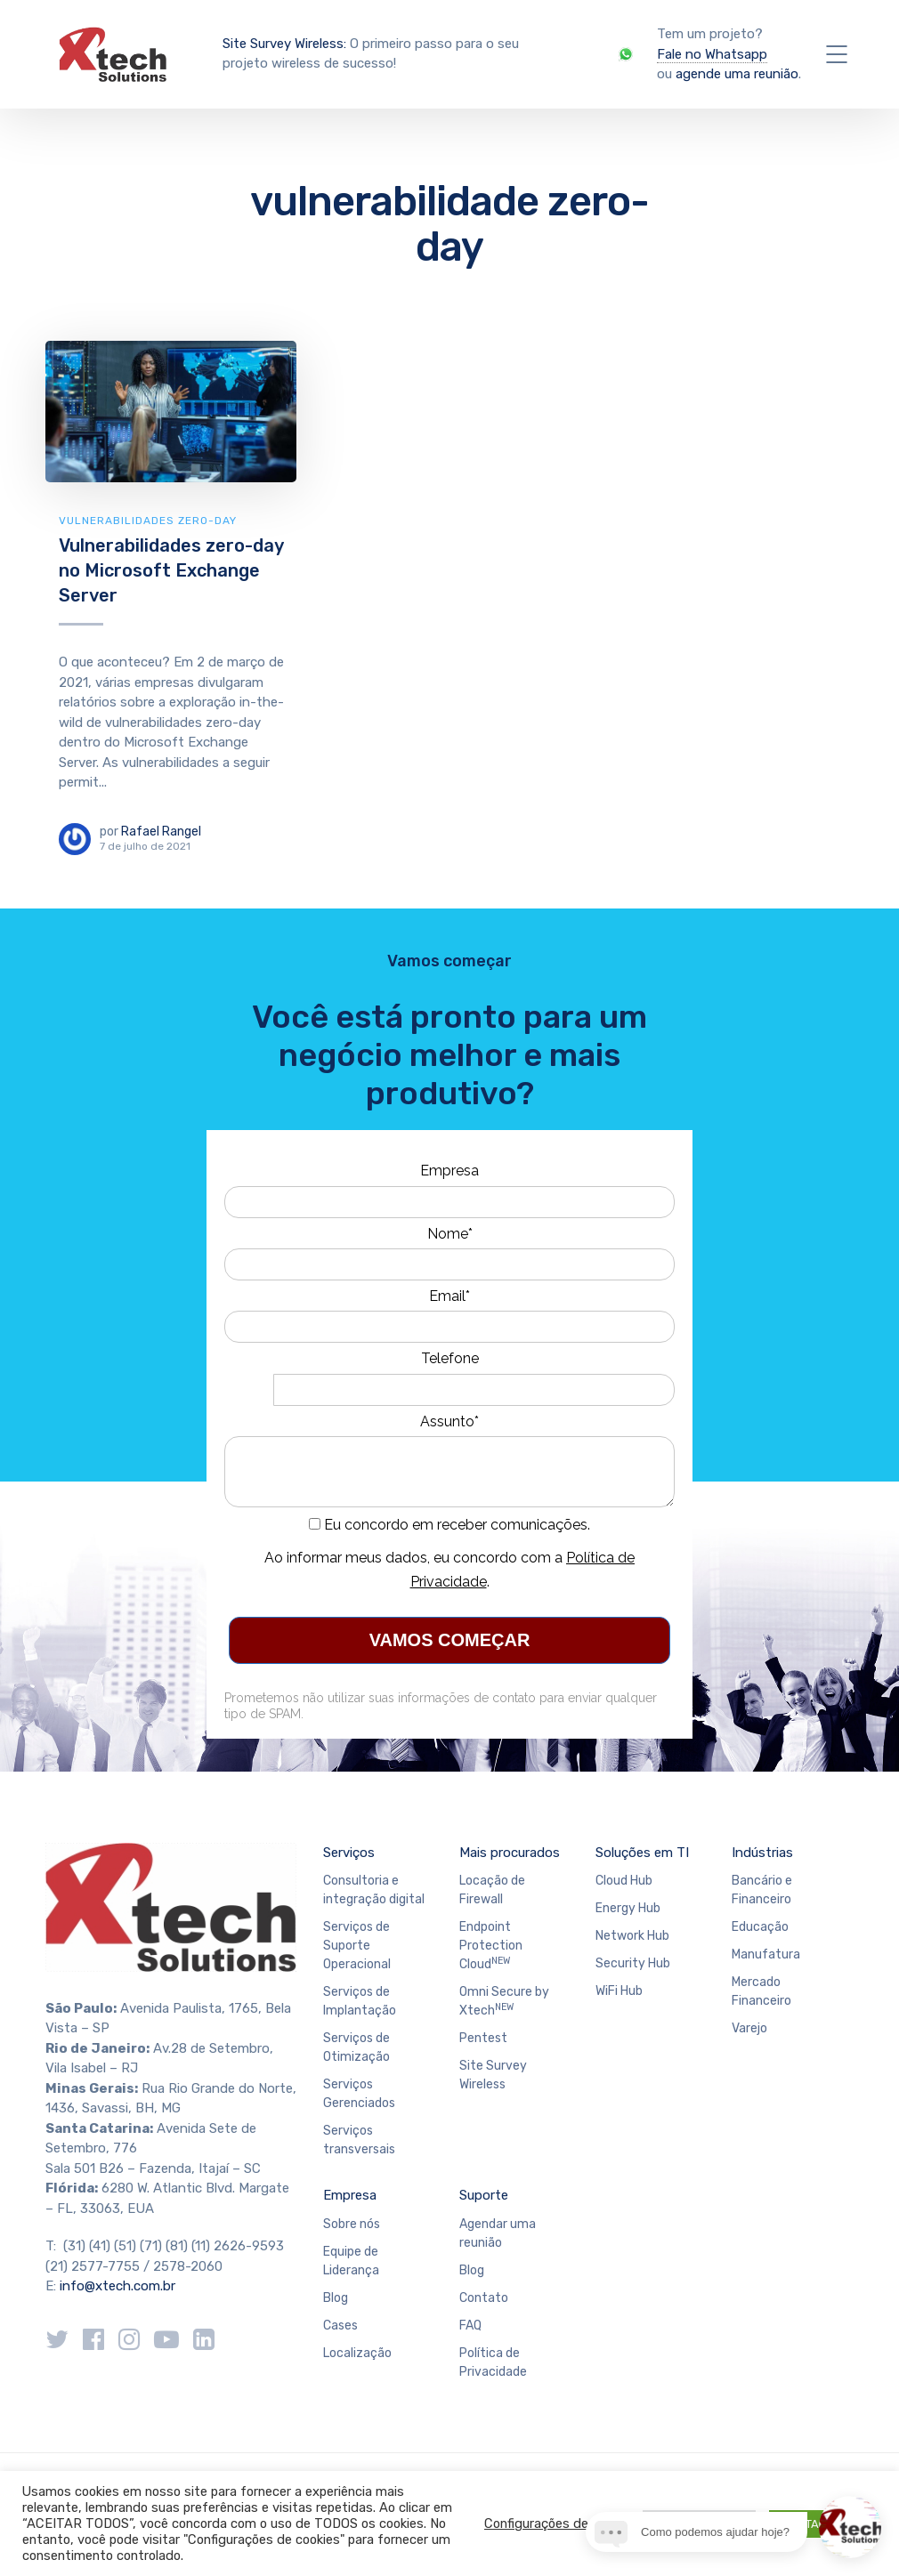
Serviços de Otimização (356, 2047)
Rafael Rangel (161, 831)
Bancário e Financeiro (762, 1890)
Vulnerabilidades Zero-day (148, 520)
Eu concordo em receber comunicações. (449, 1524)
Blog (335, 2297)
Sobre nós (351, 2224)
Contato (483, 2297)
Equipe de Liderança (351, 2261)
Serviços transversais (359, 2140)
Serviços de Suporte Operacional (357, 1945)
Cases (340, 2325)
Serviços (349, 1853)
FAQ (470, 2325)
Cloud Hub (623, 1880)
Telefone (450, 1358)
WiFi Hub (619, 1991)
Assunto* (449, 1421)
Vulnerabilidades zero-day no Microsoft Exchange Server (171, 570)
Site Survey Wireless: (284, 44)
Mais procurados (509, 1853)
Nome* (450, 1233)
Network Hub (632, 1935)
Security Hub (632, 1963)
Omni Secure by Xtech (504, 2001)
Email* (449, 1296)
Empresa (449, 1170)
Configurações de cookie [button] (556, 2523)
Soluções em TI (642, 1853)
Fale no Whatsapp (712, 54)
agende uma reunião (737, 74)
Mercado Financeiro (761, 1991)
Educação (760, 1926)
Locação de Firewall (492, 1890)
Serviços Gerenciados (359, 2094)
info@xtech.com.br (117, 2286)
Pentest (483, 2038)
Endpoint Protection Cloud (490, 1945)
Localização (357, 2353)
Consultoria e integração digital (374, 1890)
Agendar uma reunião (497, 2233)
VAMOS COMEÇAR (449, 1640)
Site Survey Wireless (493, 2075)
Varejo (749, 2028)
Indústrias (762, 1853)
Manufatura (766, 1954)
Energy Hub (627, 1908)
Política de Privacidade (493, 2362)
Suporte (483, 2195)
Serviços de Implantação (359, 2001)
